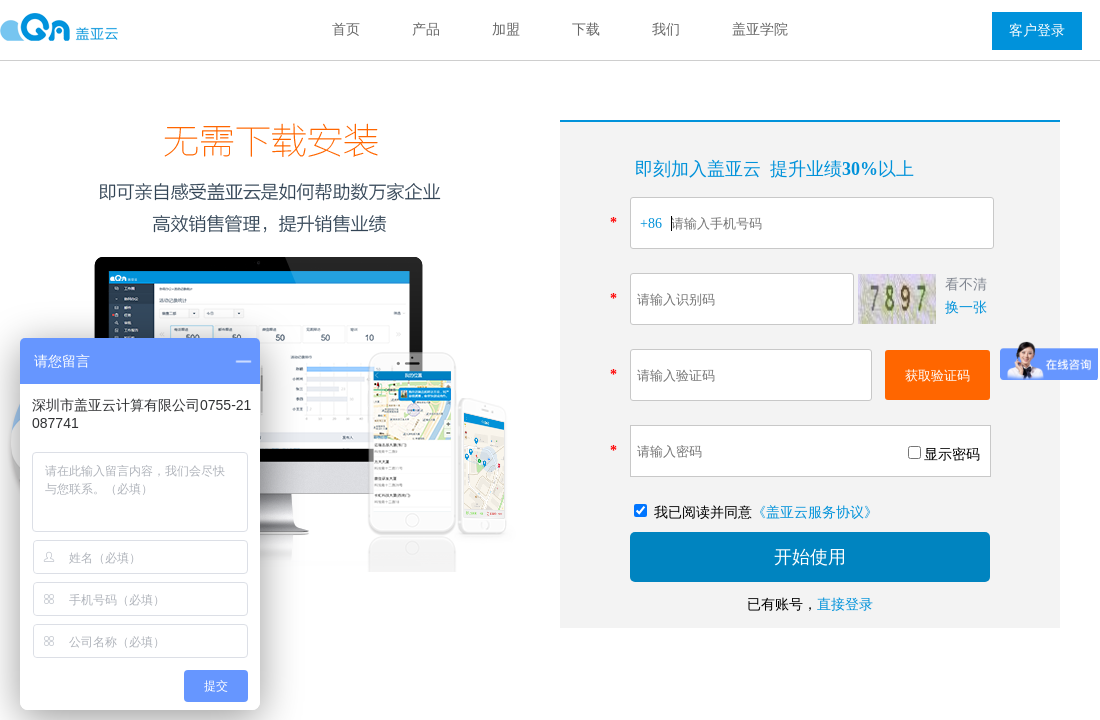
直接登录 (845, 604)
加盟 (506, 29)
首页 (346, 29)
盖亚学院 (760, 29)
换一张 (966, 307)
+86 (651, 223)
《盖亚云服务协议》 (815, 512)
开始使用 (810, 557)
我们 (666, 29)
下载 (586, 29)
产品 (426, 29)
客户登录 (1037, 30)
